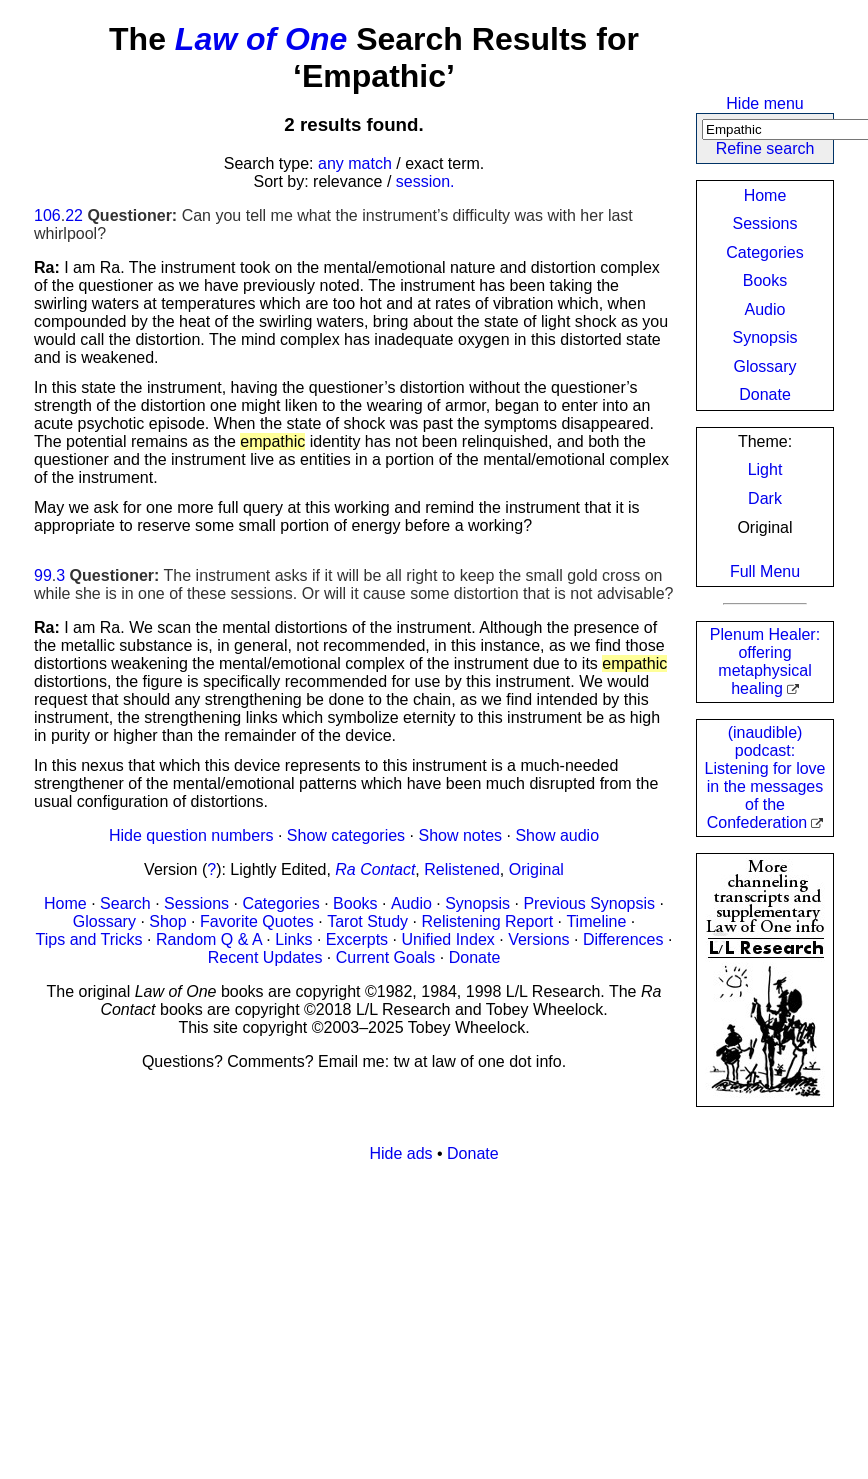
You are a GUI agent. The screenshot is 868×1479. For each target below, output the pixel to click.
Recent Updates (265, 957)
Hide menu (764, 103)
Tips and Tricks (89, 939)
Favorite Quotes (257, 921)
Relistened (462, 869)
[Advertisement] (434, 1319)
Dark (765, 498)
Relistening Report (487, 921)
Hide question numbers (191, 835)
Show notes (460, 835)
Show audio (557, 835)
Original (536, 869)
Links (293, 939)
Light (765, 469)
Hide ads (400, 1153)
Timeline (596, 921)
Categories (764, 252)
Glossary (764, 366)
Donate (765, 394)
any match (355, 163)
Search (125, 903)
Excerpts (357, 939)
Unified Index (447, 939)
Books (765, 280)
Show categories (346, 835)
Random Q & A (209, 939)
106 (47, 215)
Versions (538, 939)
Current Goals (386, 957)
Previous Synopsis (589, 903)
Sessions (765, 223)
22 (74, 215)
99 (43, 575)
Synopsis (765, 337)
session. (425, 181)
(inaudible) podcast (765, 777)
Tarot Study (367, 921)
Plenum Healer (765, 661)
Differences (623, 939)
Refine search (765, 148)
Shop (167, 921)
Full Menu (765, 571)
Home (765, 195)
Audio (765, 309)
